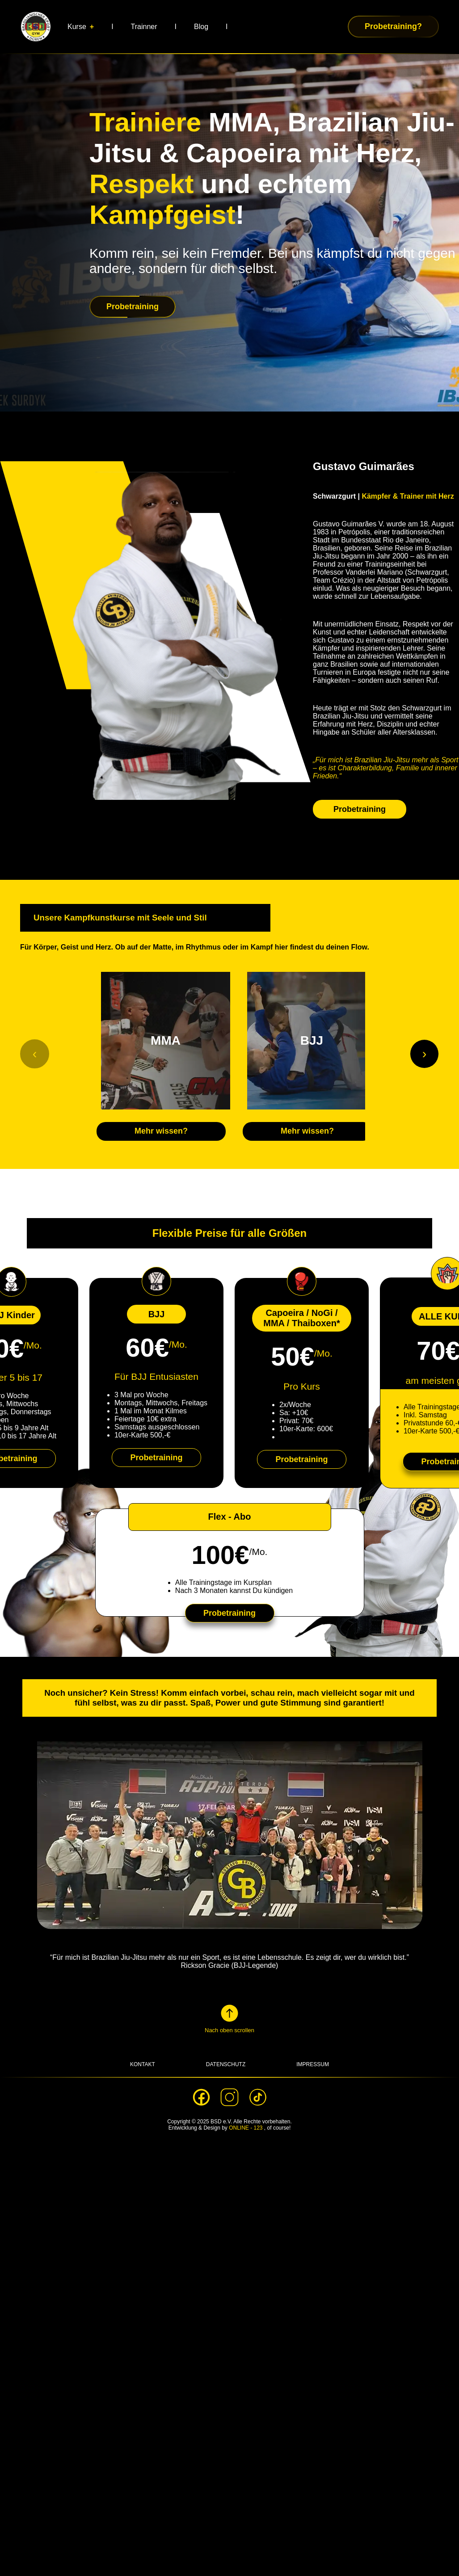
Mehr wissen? (161, 1130)
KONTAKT (142, 2064)
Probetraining (359, 809)
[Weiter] (424, 1053)
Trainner (144, 26)
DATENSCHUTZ (225, 2064)
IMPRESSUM (312, 2064)
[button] (229, 2018)
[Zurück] (34, 1053)
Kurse (76, 26)
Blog (201, 26)
